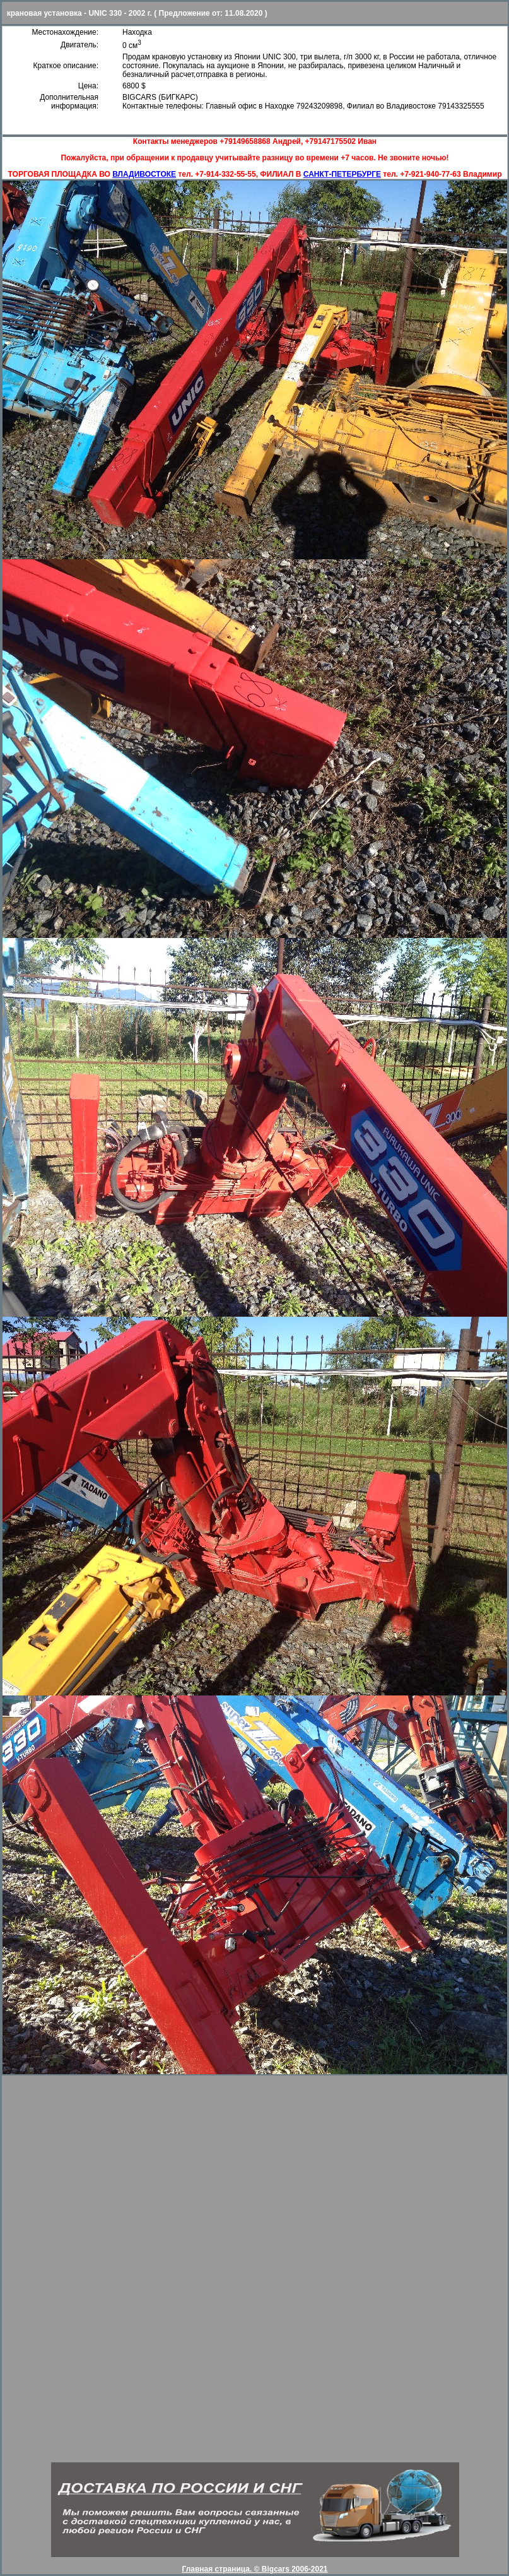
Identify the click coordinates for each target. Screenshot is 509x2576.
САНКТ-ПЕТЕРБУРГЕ (342, 174)
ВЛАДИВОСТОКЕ (144, 174)
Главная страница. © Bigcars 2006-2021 (254, 2569)
